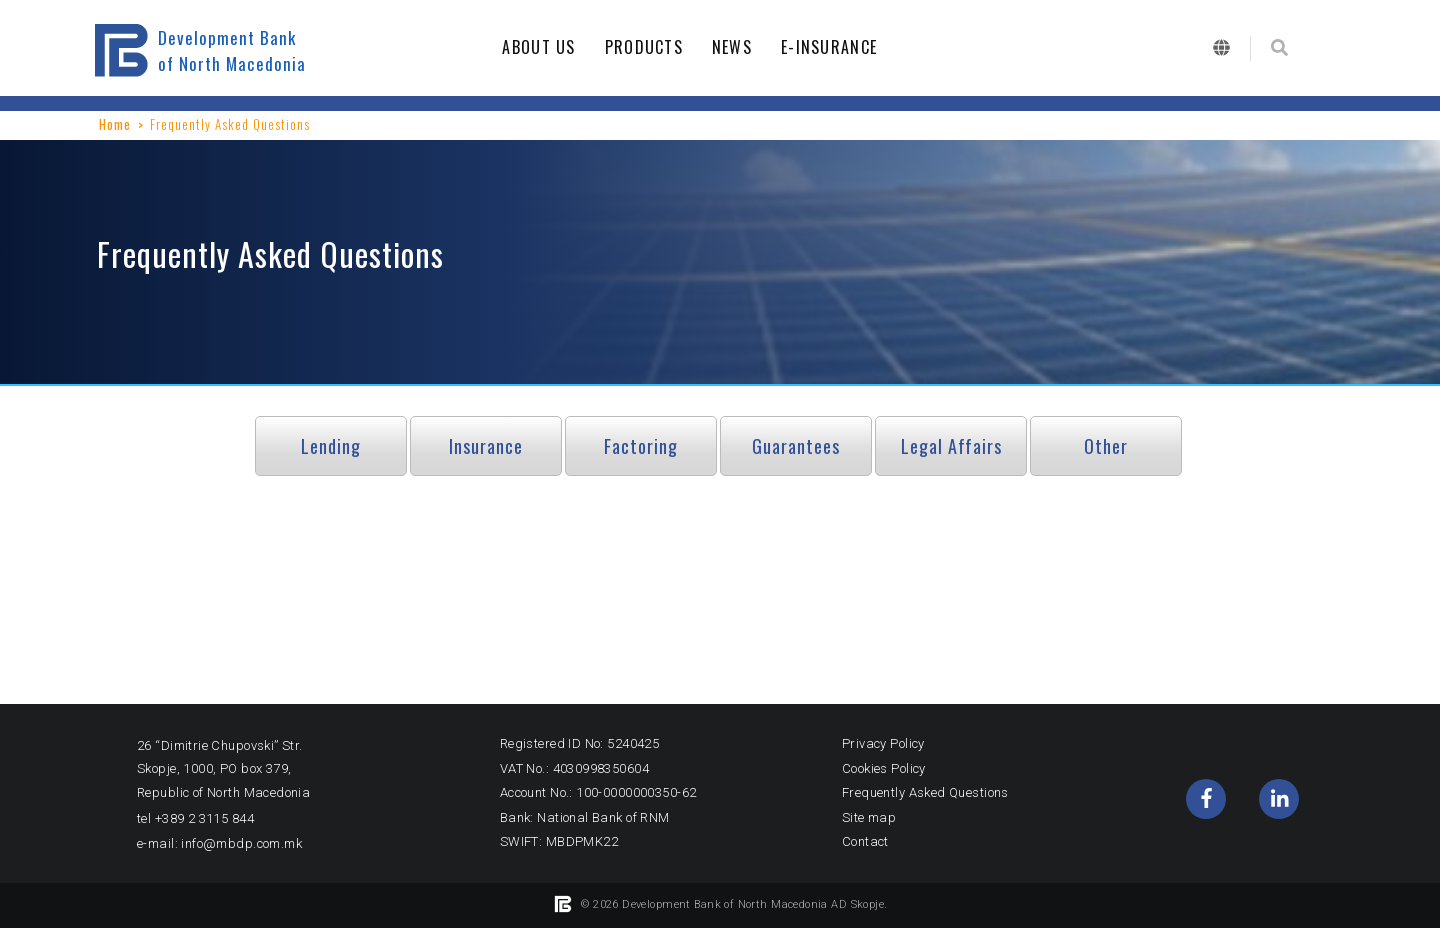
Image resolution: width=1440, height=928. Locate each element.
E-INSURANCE (834, 47)
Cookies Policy (884, 768)
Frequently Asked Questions (925, 792)
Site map (869, 817)
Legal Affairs (951, 446)
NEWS (737, 47)
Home (115, 124)
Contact (865, 841)
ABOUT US (544, 47)
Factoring (641, 446)
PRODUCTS (649, 47)
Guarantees (796, 446)
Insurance (486, 446)
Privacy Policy (883, 743)
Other (1106, 446)
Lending (331, 446)
